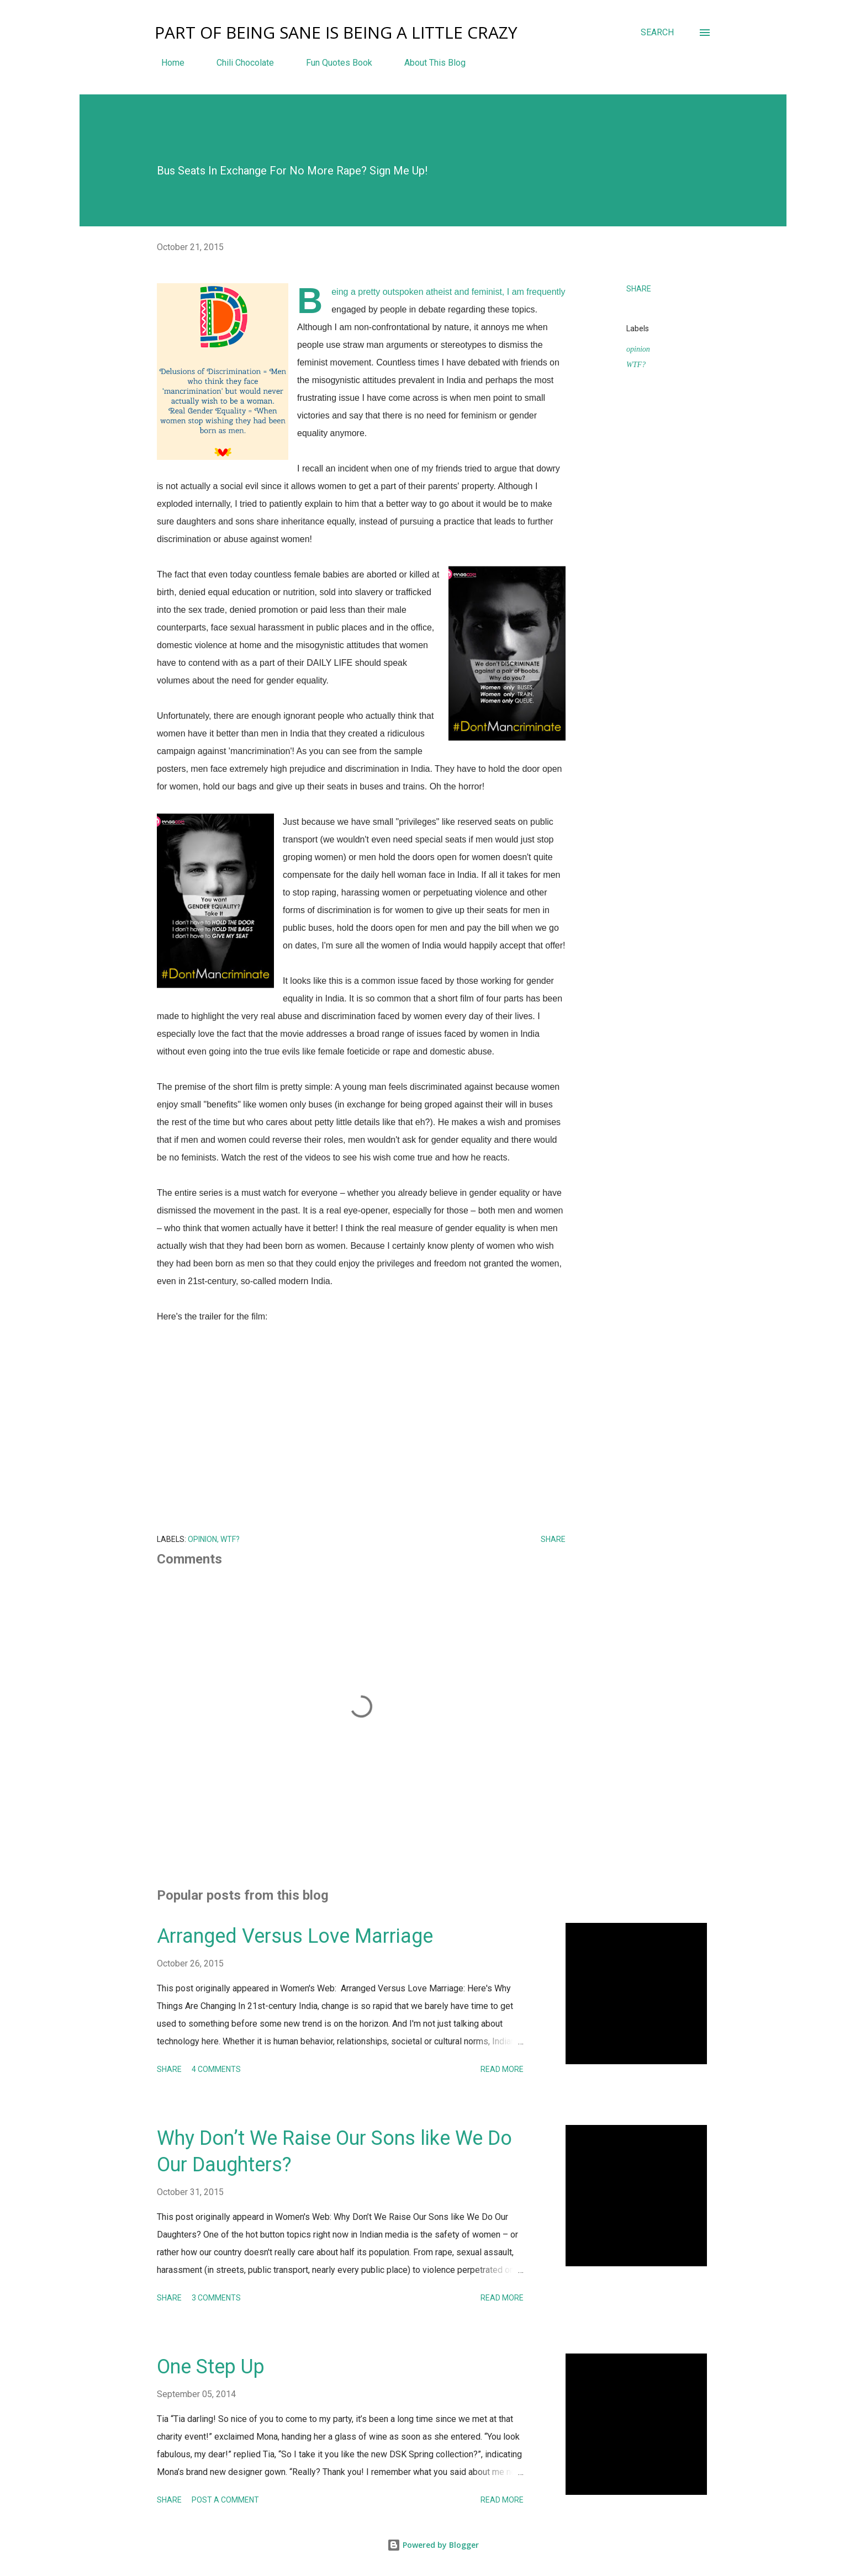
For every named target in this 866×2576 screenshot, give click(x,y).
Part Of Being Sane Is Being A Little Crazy (336, 32)
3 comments (216, 2297)
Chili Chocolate (238, 62)
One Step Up (211, 2366)
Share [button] (638, 288)
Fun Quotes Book (332, 62)
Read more (502, 2069)
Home (166, 62)
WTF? (636, 365)
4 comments (216, 2069)
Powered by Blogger (433, 2545)
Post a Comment (225, 2499)
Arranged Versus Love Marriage (295, 1936)
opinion (638, 349)
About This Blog (428, 62)
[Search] (657, 32)
